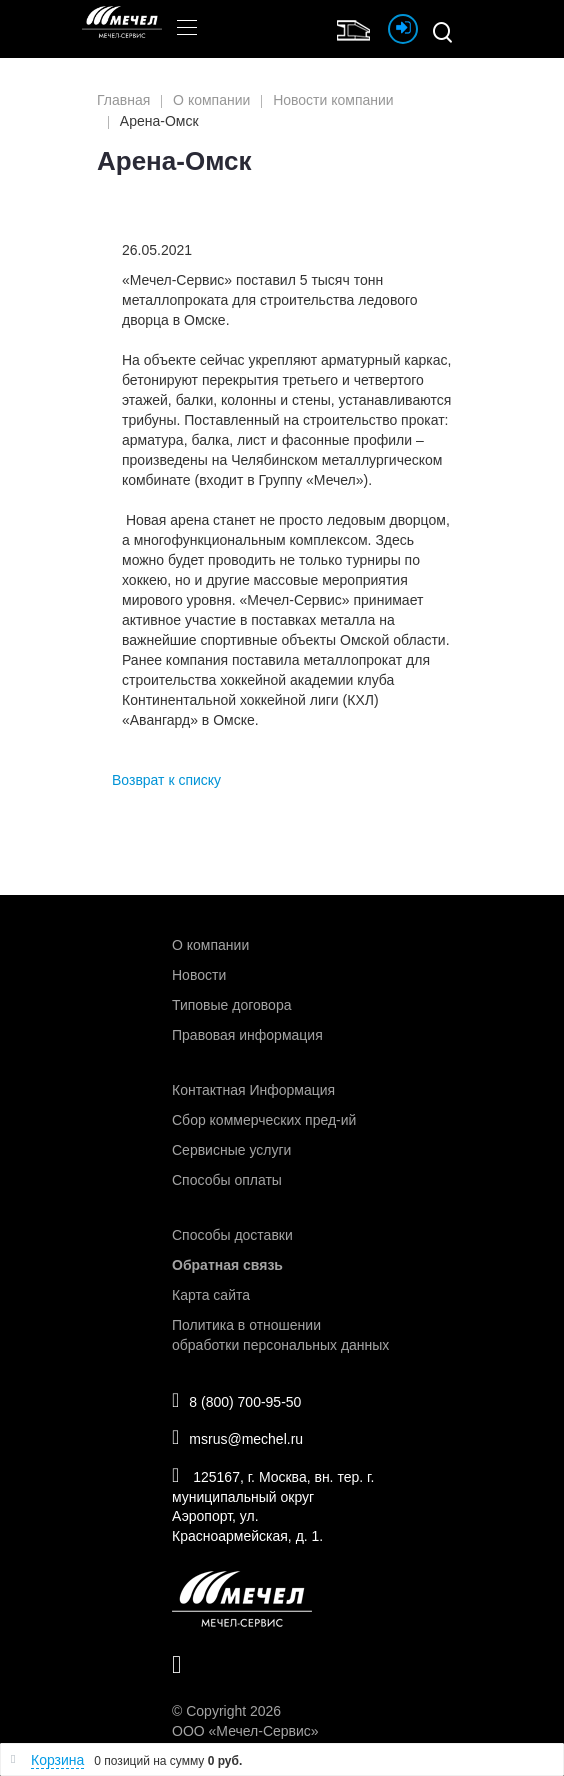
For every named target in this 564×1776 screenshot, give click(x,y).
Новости (199, 975)
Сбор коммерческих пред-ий (264, 1120)
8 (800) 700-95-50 (236, 1400)
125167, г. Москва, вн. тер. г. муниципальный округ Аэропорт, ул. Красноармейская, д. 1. (273, 1504)
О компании (210, 945)
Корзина (57, 1760)
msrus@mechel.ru (237, 1437)
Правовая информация (247, 1035)
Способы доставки (232, 1235)
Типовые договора (231, 1005)
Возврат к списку (166, 780)
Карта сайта (211, 1295)
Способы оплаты (227, 1180)
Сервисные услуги (231, 1150)
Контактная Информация (253, 1090)
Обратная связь (227, 1265)
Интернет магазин (358, 28)
